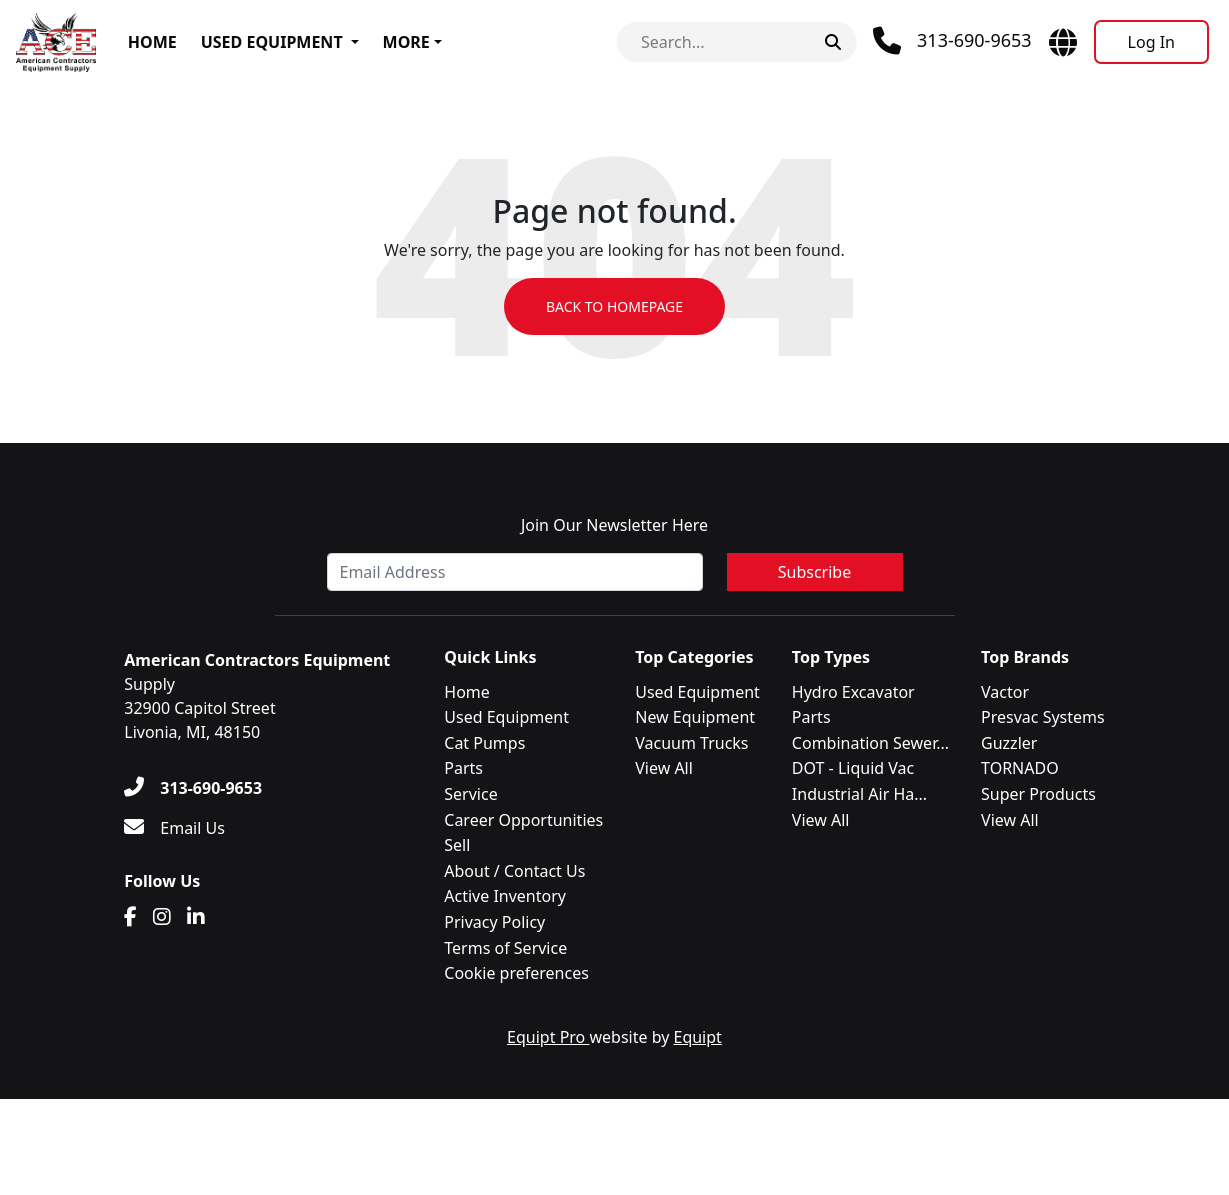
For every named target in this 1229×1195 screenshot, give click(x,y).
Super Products (1038, 794)
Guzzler (1009, 743)
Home (152, 42)
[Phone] (952, 41)
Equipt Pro (548, 1037)
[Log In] (1151, 42)
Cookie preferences (516, 973)
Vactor (1005, 692)
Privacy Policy (494, 922)
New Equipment (695, 717)
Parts (463, 768)
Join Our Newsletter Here (614, 525)
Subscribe (814, 572)
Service (470, 794)
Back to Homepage (614, 306)
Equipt (698, 1037)
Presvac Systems (1043, 717)
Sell (457, 845)
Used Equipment (272, 42)
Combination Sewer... (870, 743)
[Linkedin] (196, 917)
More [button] (406, 42)
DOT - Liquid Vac (853, 768)
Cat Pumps (484, 743)
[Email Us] (174, 828)
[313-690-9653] (193, 788)
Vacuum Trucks (691, 743)
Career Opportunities (523, 820)
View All (664, 768)
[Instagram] (162, 917)
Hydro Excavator (853, 692)
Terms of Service (505, 948)
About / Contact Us (514, 871)
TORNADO (1020, 768)
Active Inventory (505, 896)
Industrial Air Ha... (859, 794)
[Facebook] (130, 917)
